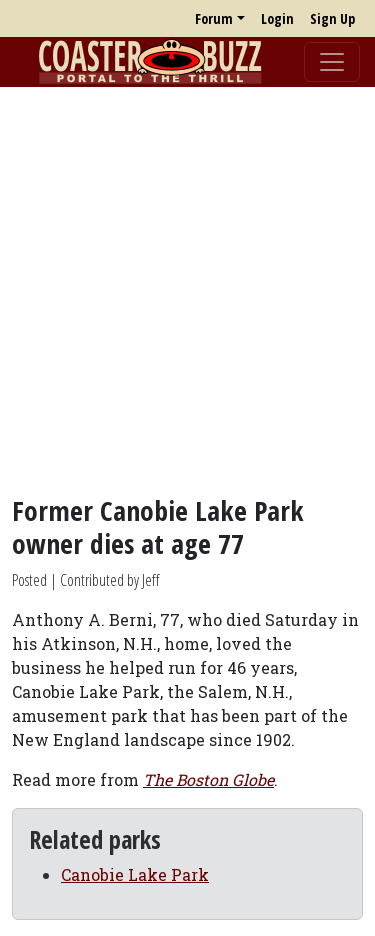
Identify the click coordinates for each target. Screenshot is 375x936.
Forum (214, 18)
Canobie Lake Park (135, 874)
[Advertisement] (187, 290)
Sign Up (332, 18)
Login (277, 18)
